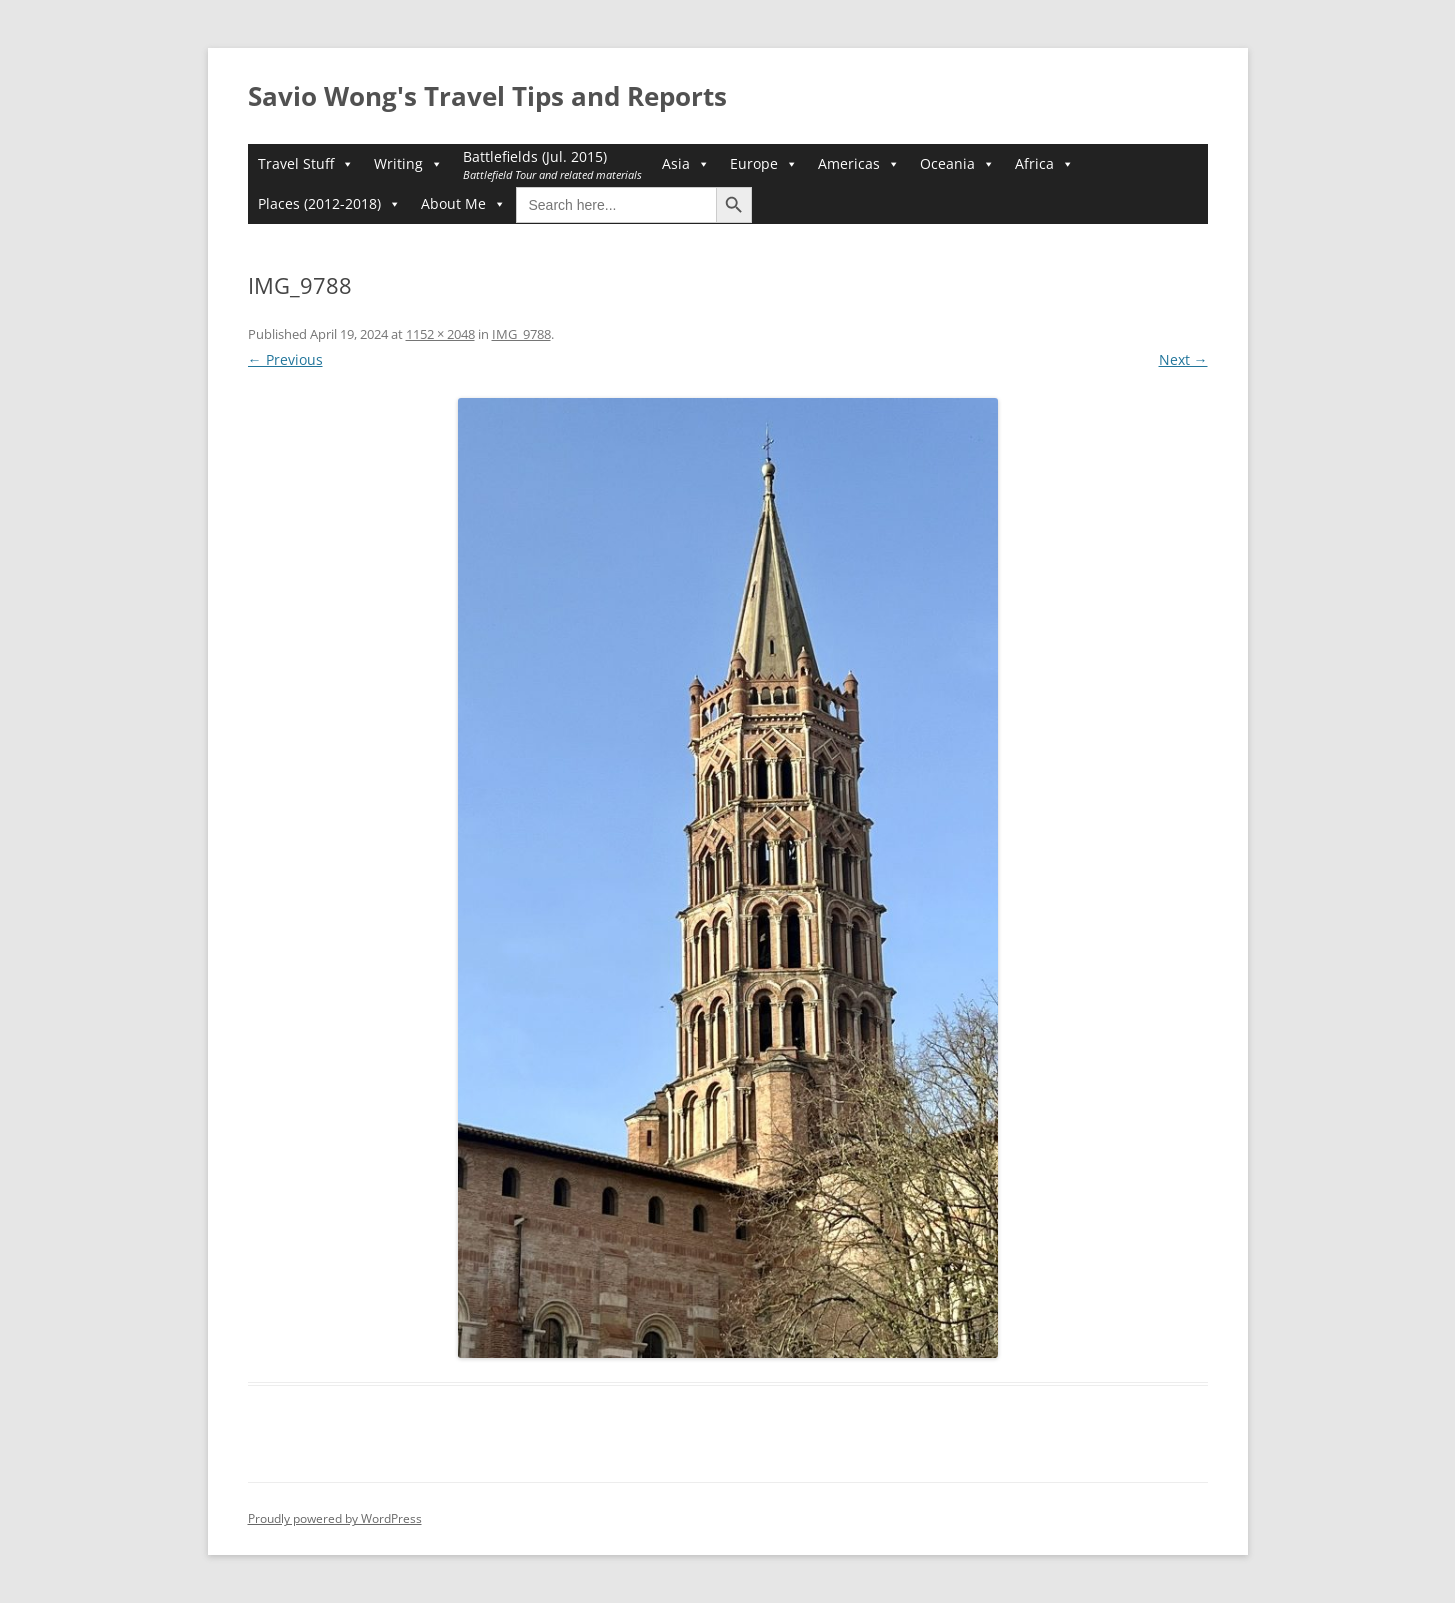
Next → (1183, 359)
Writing (408, 164)
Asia (686, 164)
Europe (764, 164)
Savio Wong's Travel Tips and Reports (487, 96)
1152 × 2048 (440, 334)
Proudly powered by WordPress (335, 1518)
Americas (859, 164)
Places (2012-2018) (329, 204)
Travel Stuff (306, 164)
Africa (1044, 164)
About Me (463, 204)
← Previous (285, 359)
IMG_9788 (521, 334)
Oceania (957, 164)
